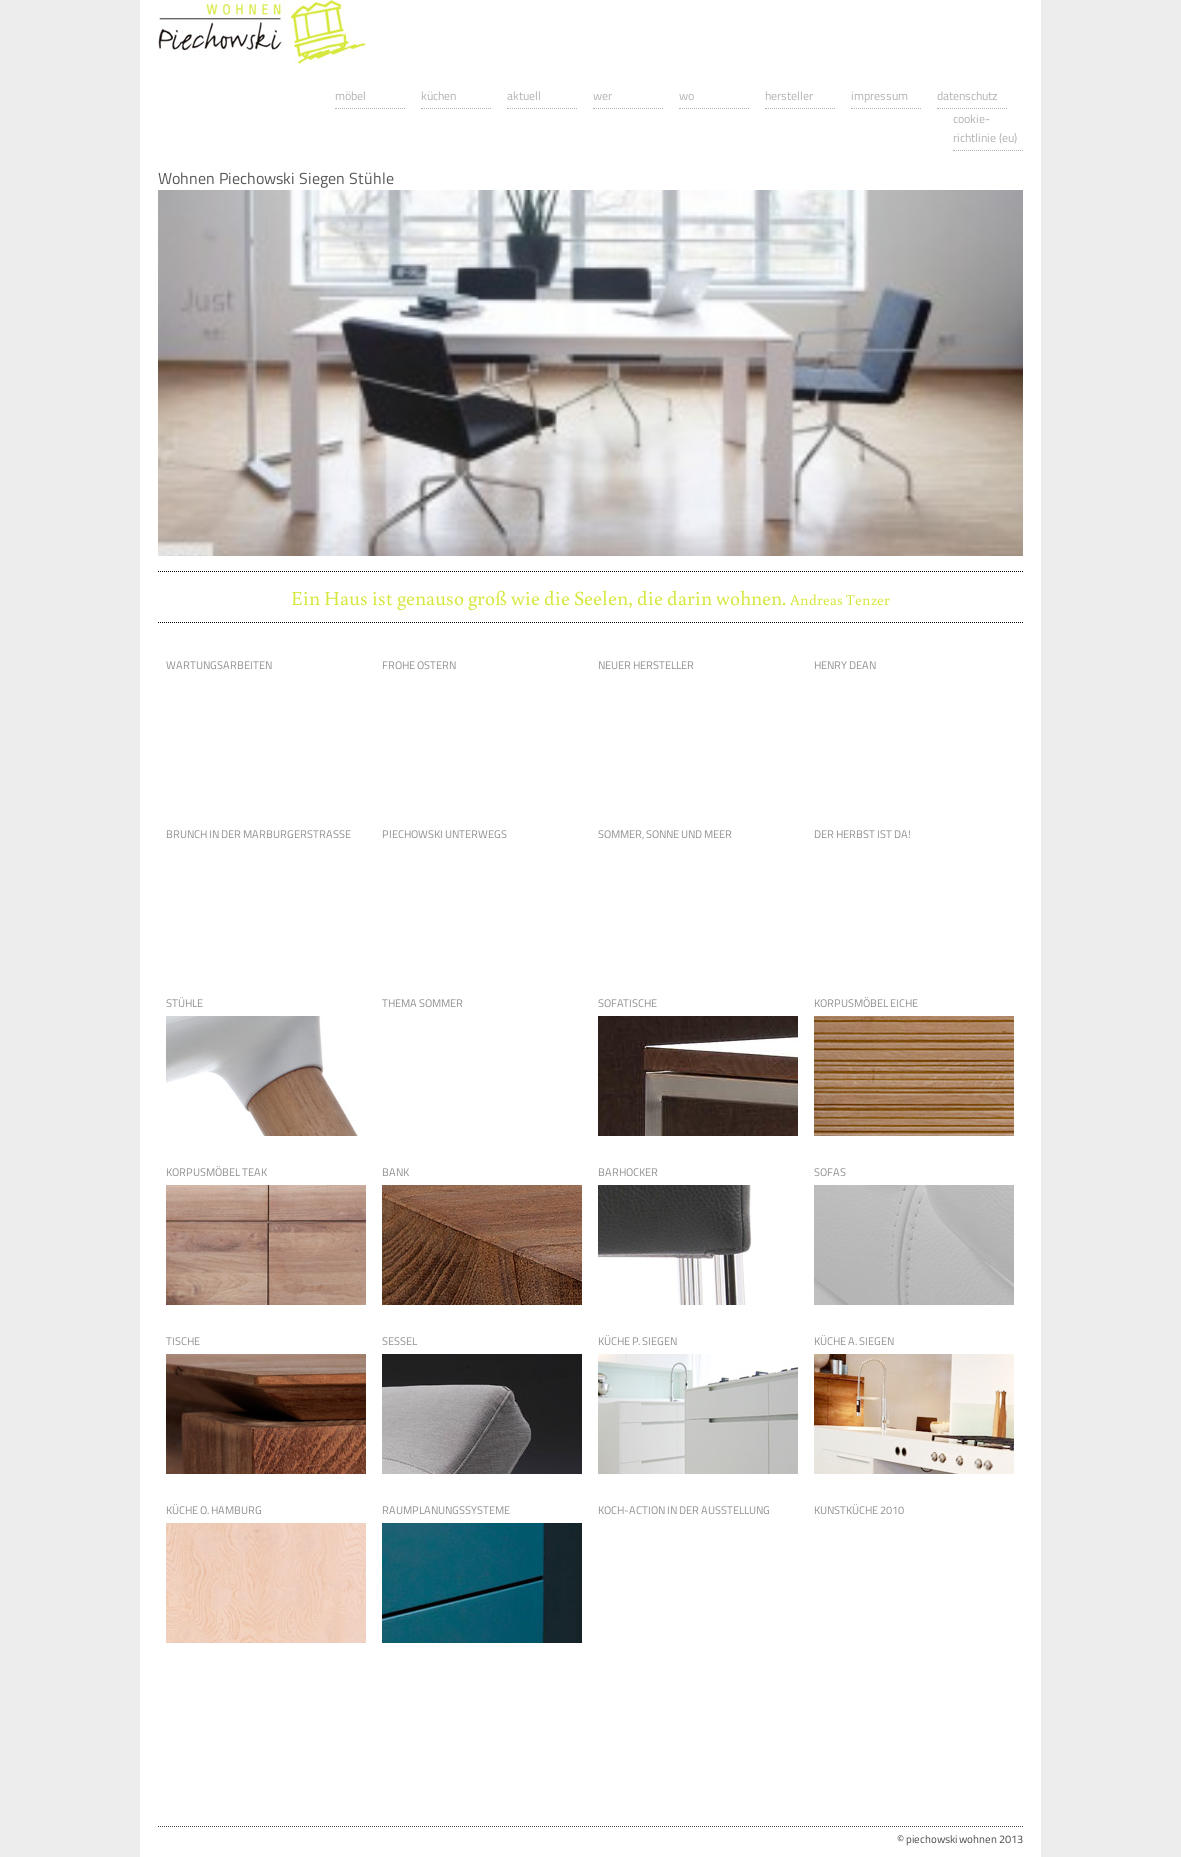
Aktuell (524, 95)
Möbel (350, 95)
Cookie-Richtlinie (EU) (985, 128)
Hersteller (789, 95)
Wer (602, 95)
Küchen (438, 95)
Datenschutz (967, 95)
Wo (686, 95)
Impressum (879, 95)
